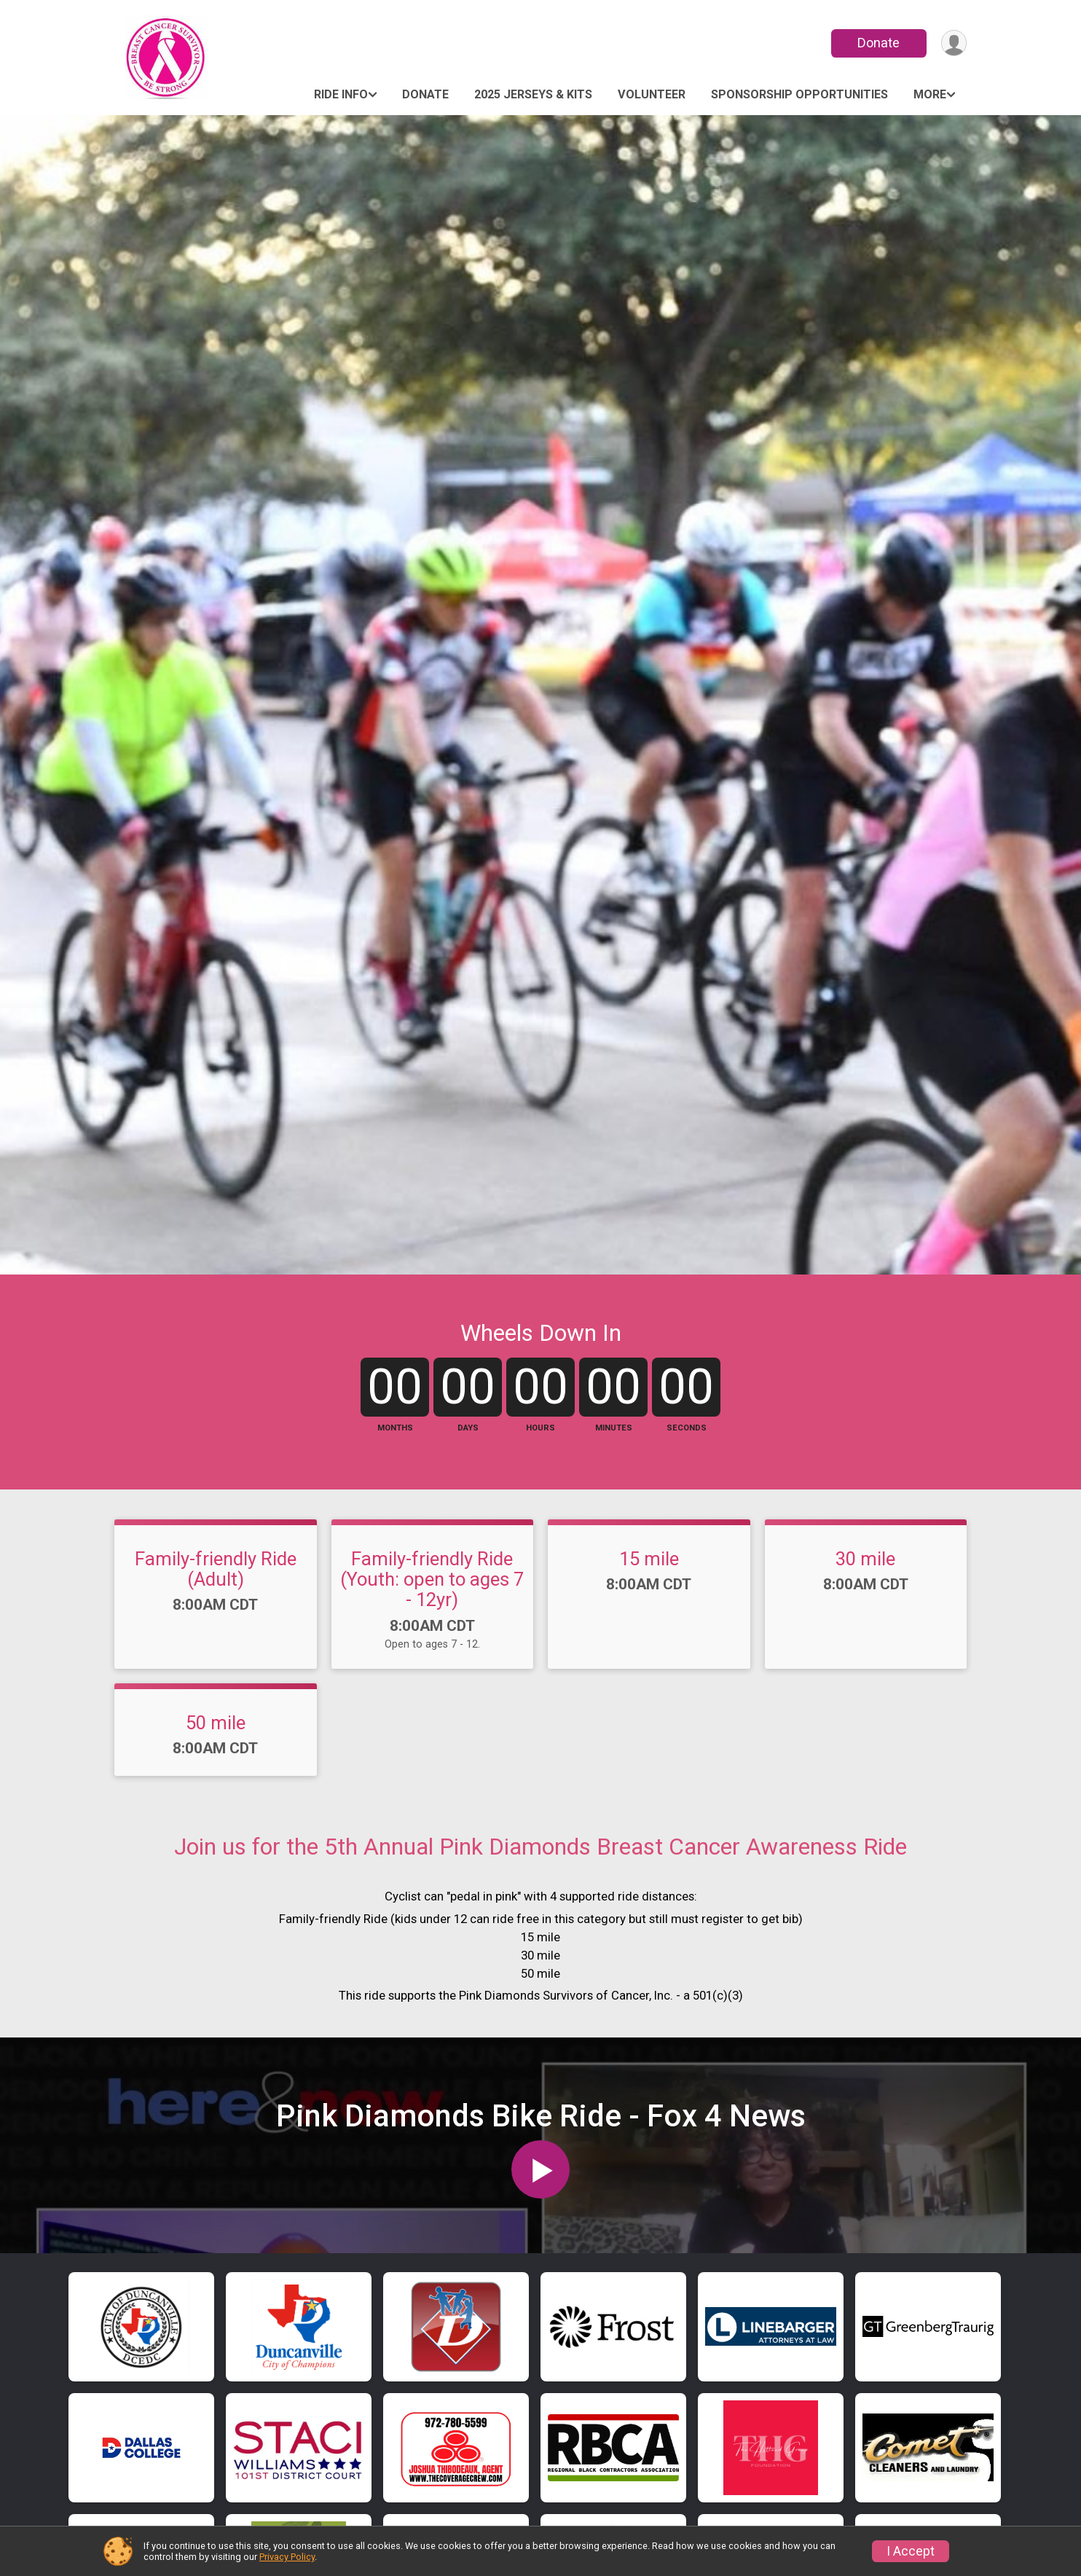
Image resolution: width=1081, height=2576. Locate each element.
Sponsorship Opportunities (799, 94)
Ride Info (341, 94)
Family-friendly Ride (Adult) (215, 1615)
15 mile (649, 1605)
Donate (878, 42)
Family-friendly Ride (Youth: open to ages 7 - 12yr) (432, 1625)
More (929, 94)
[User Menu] (953, 43)
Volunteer (651, 94)
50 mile (215, 1769)
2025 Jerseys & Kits (533, 94)
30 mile (865, 1605)
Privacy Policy (287, 2556)
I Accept (911, 2551)
